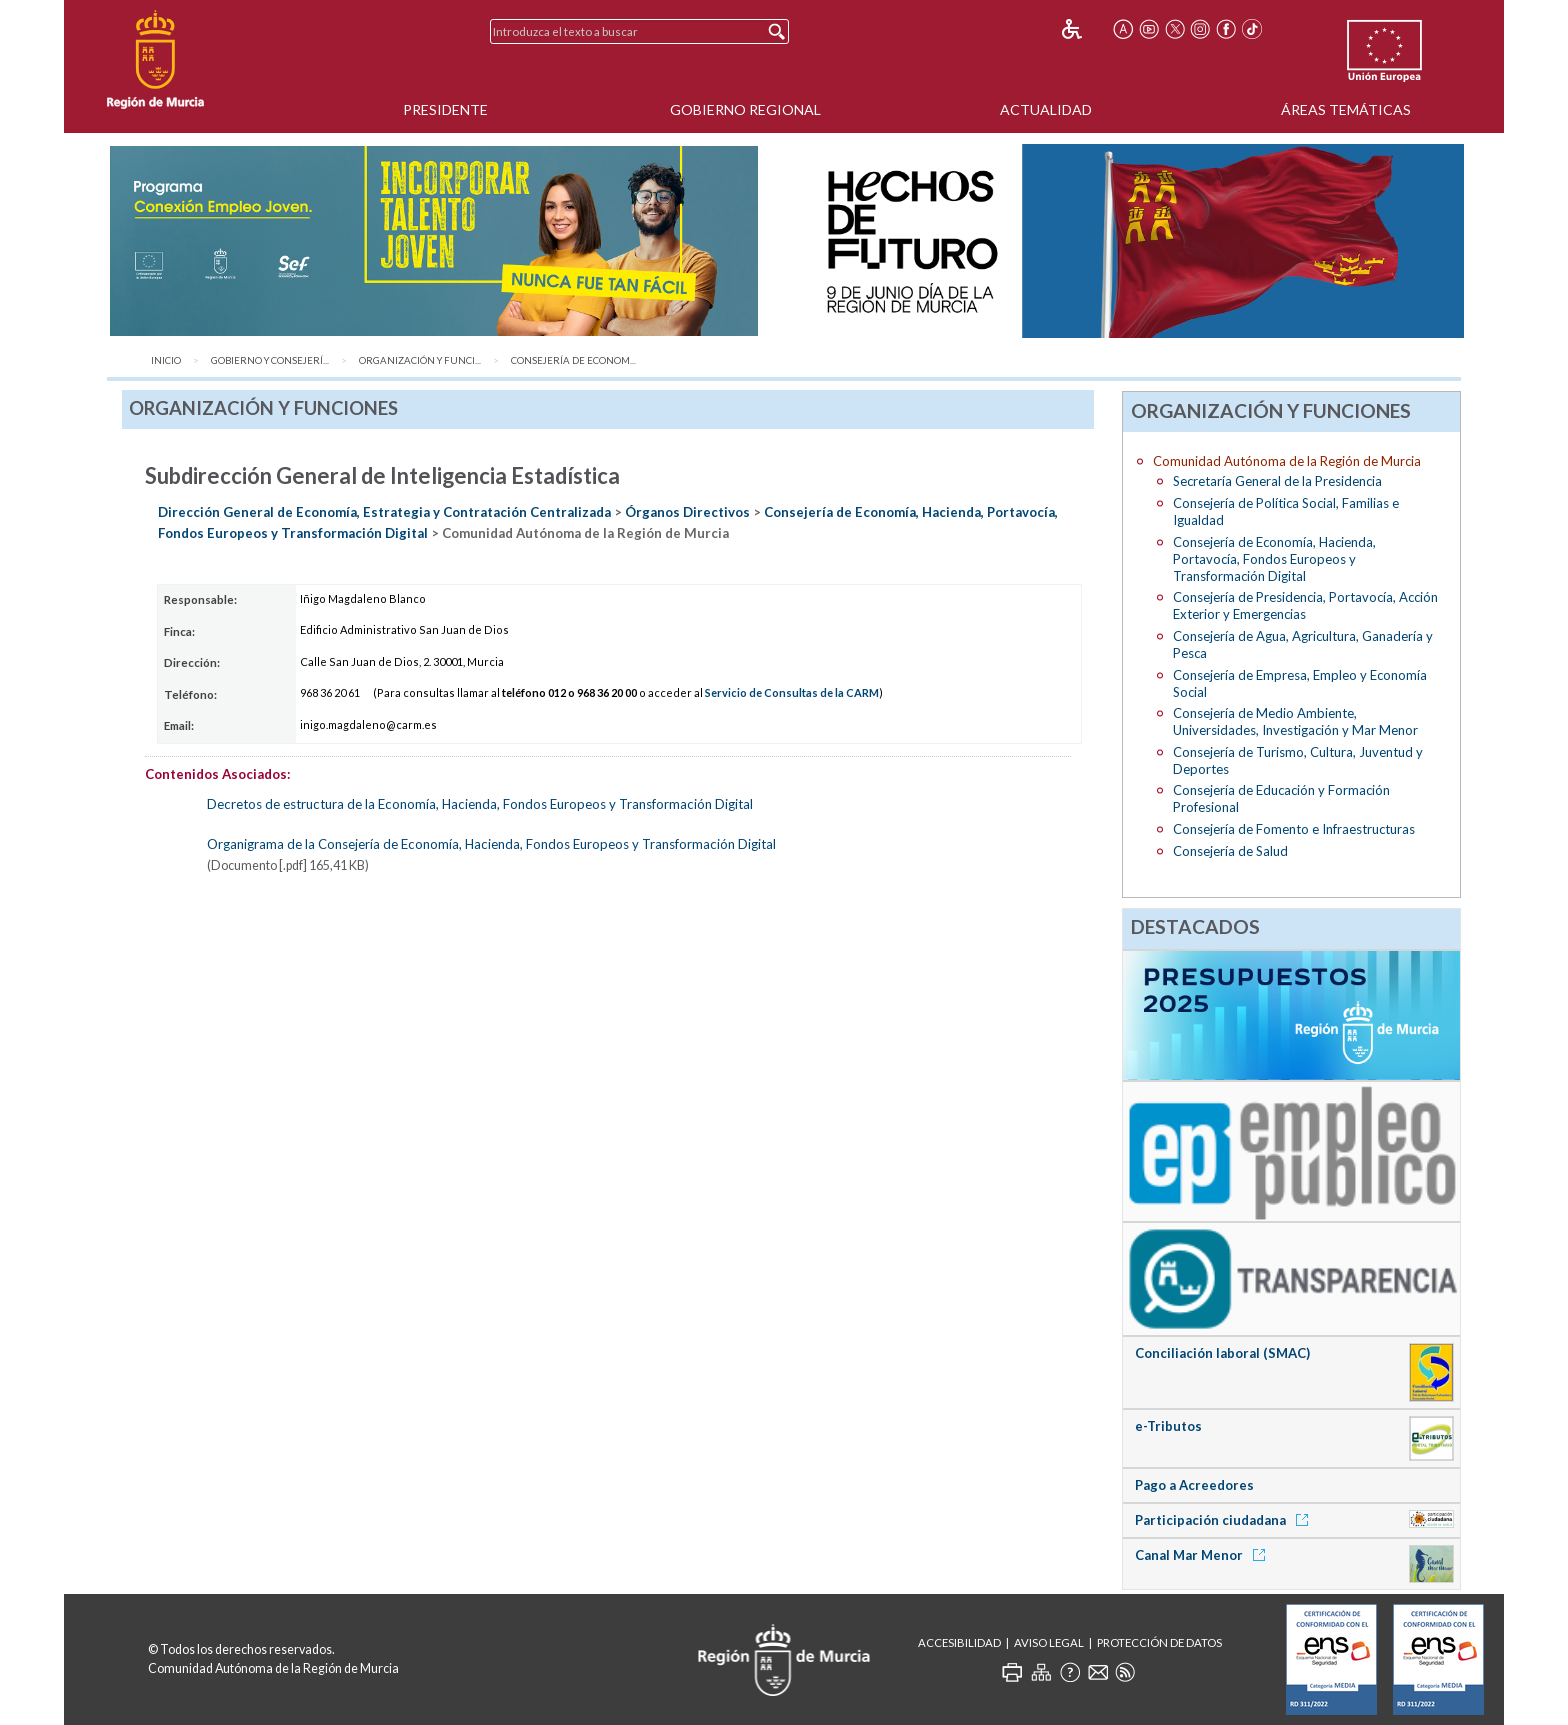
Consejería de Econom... (573, 360)
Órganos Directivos (687, 512)
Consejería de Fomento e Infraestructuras (1294, 829)
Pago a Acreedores (1194, 1485)
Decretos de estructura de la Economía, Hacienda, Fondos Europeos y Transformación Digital (480, 804)
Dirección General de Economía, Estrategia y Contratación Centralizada (384, 512)
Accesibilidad (959, 1642)
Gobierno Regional (745, 109)
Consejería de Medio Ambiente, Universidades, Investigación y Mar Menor (1295, 721)
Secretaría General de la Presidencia (1277, 481)
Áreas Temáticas (1346, 109)
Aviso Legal (1049, 1642)
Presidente (445, 109)
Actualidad (1046, 109)
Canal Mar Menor (1203, 1555)
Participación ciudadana (1225, 1520)
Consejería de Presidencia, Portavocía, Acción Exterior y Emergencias (1305, 605)
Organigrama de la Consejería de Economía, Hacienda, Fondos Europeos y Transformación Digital (491, 844)
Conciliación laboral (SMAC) (1222, 1353)
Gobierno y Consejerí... (270, 360)
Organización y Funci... (420, 360)
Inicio (166, 360)
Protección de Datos (1159, 1642)
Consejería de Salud (1230, 851)
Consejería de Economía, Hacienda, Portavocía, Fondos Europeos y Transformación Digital (1274, 559)
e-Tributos (1168, 1426)
